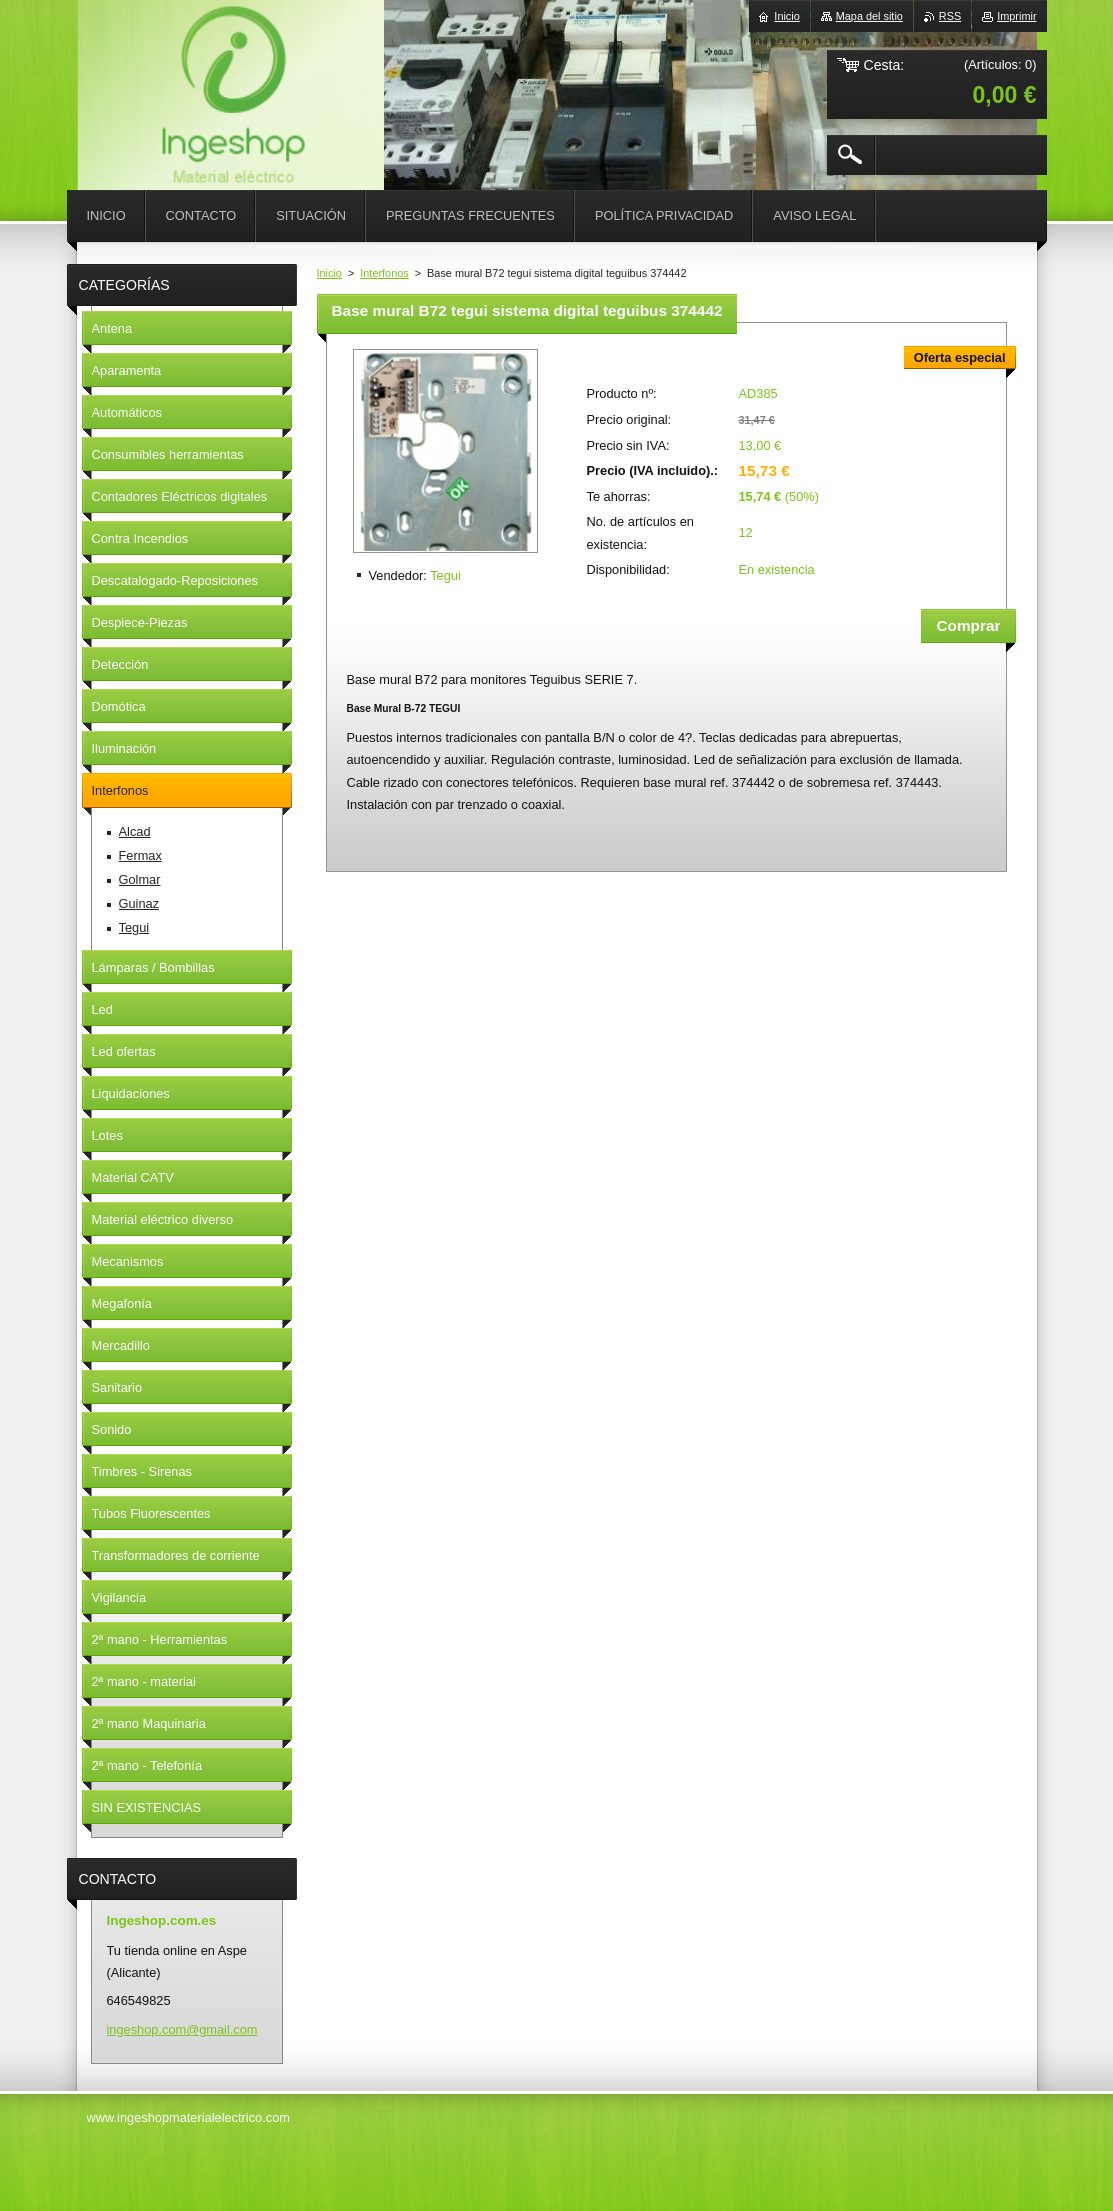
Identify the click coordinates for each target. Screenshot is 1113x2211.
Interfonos (384, 273)
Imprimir (1016, 16)
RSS (950, 16)
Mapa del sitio (869, 16)
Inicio (329, 273)
